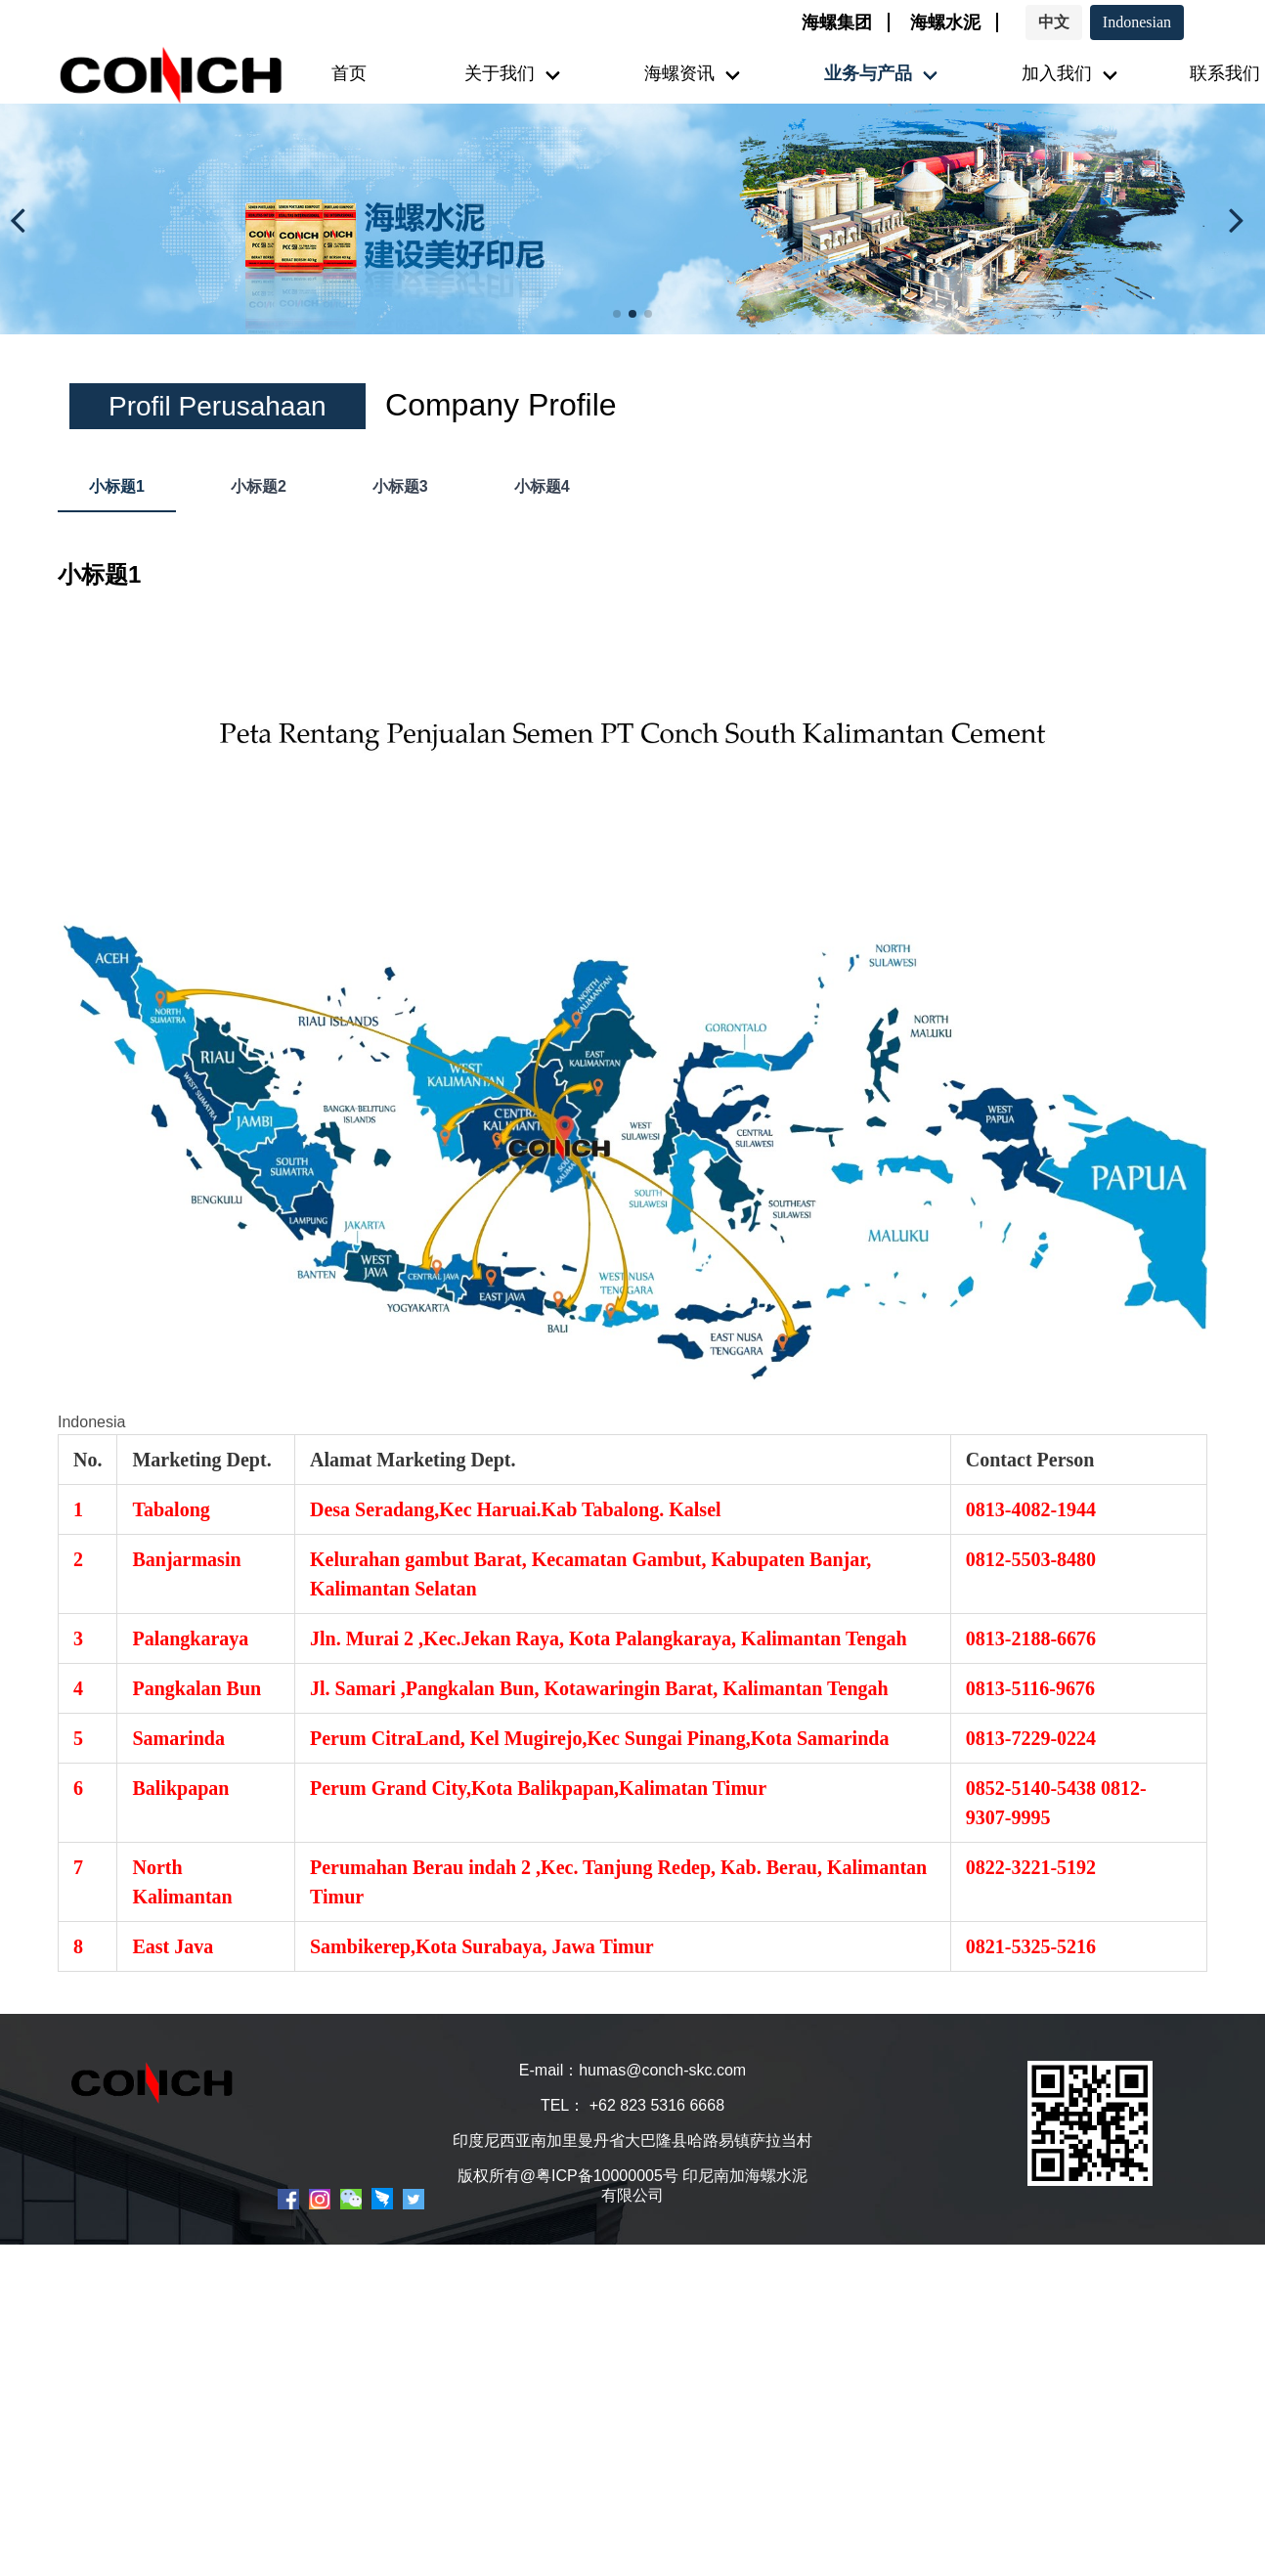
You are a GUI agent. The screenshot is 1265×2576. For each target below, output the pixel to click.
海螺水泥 (945, 22)
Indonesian (1137, 22)
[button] (23, 218)
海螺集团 (837, 22)
